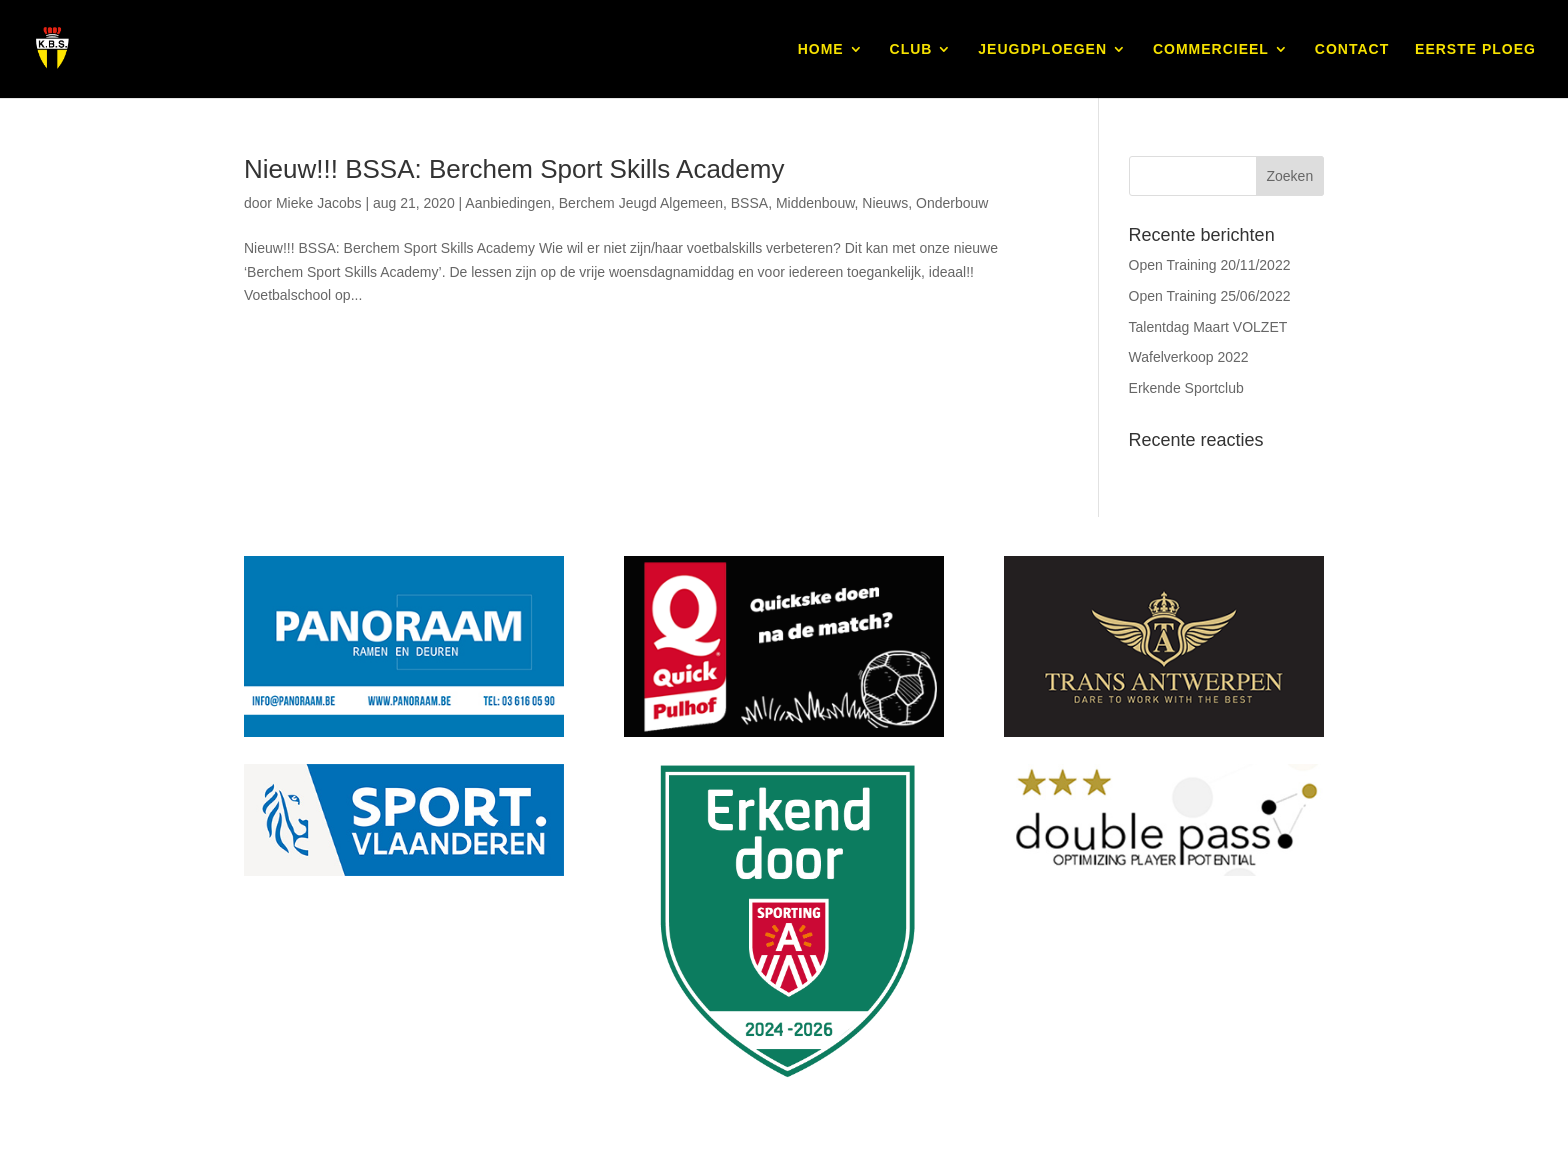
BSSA (749, 203)
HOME (821, 49)
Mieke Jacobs (319, 203)
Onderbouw (952, 203)
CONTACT (1352, 49)
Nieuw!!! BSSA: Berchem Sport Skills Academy (514, 169)
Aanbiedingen (508, 203)
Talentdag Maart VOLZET (1208, 327)
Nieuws (885, 203)
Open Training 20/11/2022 (1210, 265)
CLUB (911, 49)
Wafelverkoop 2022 (1189, 357)
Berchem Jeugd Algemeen (641, 203)
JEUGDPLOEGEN (1042, 49)
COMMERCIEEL (1211, 49)
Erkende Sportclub (1186, 388)
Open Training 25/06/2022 (1210, 296)
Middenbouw (815, 203)
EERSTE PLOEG (1475, 49)
